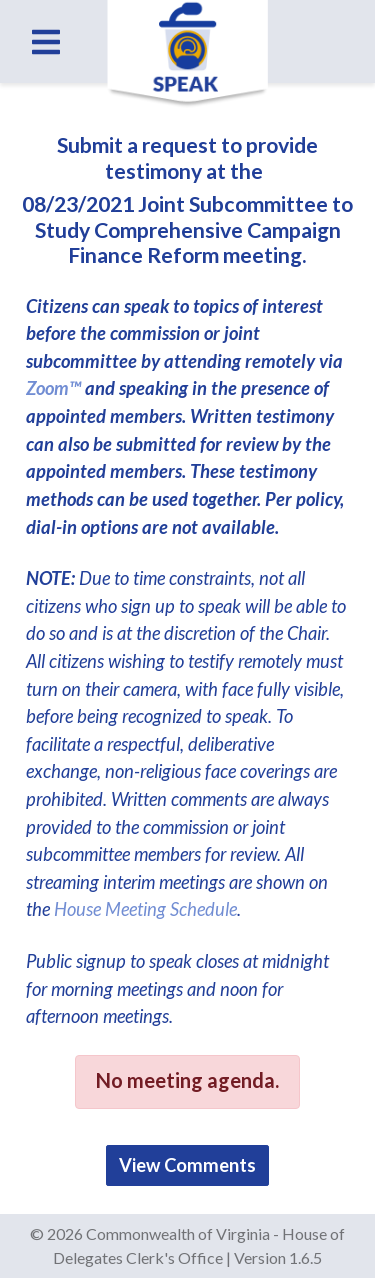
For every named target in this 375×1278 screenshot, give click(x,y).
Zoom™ (53, 388)
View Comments (187, 1165)
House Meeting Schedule (145, 909)
